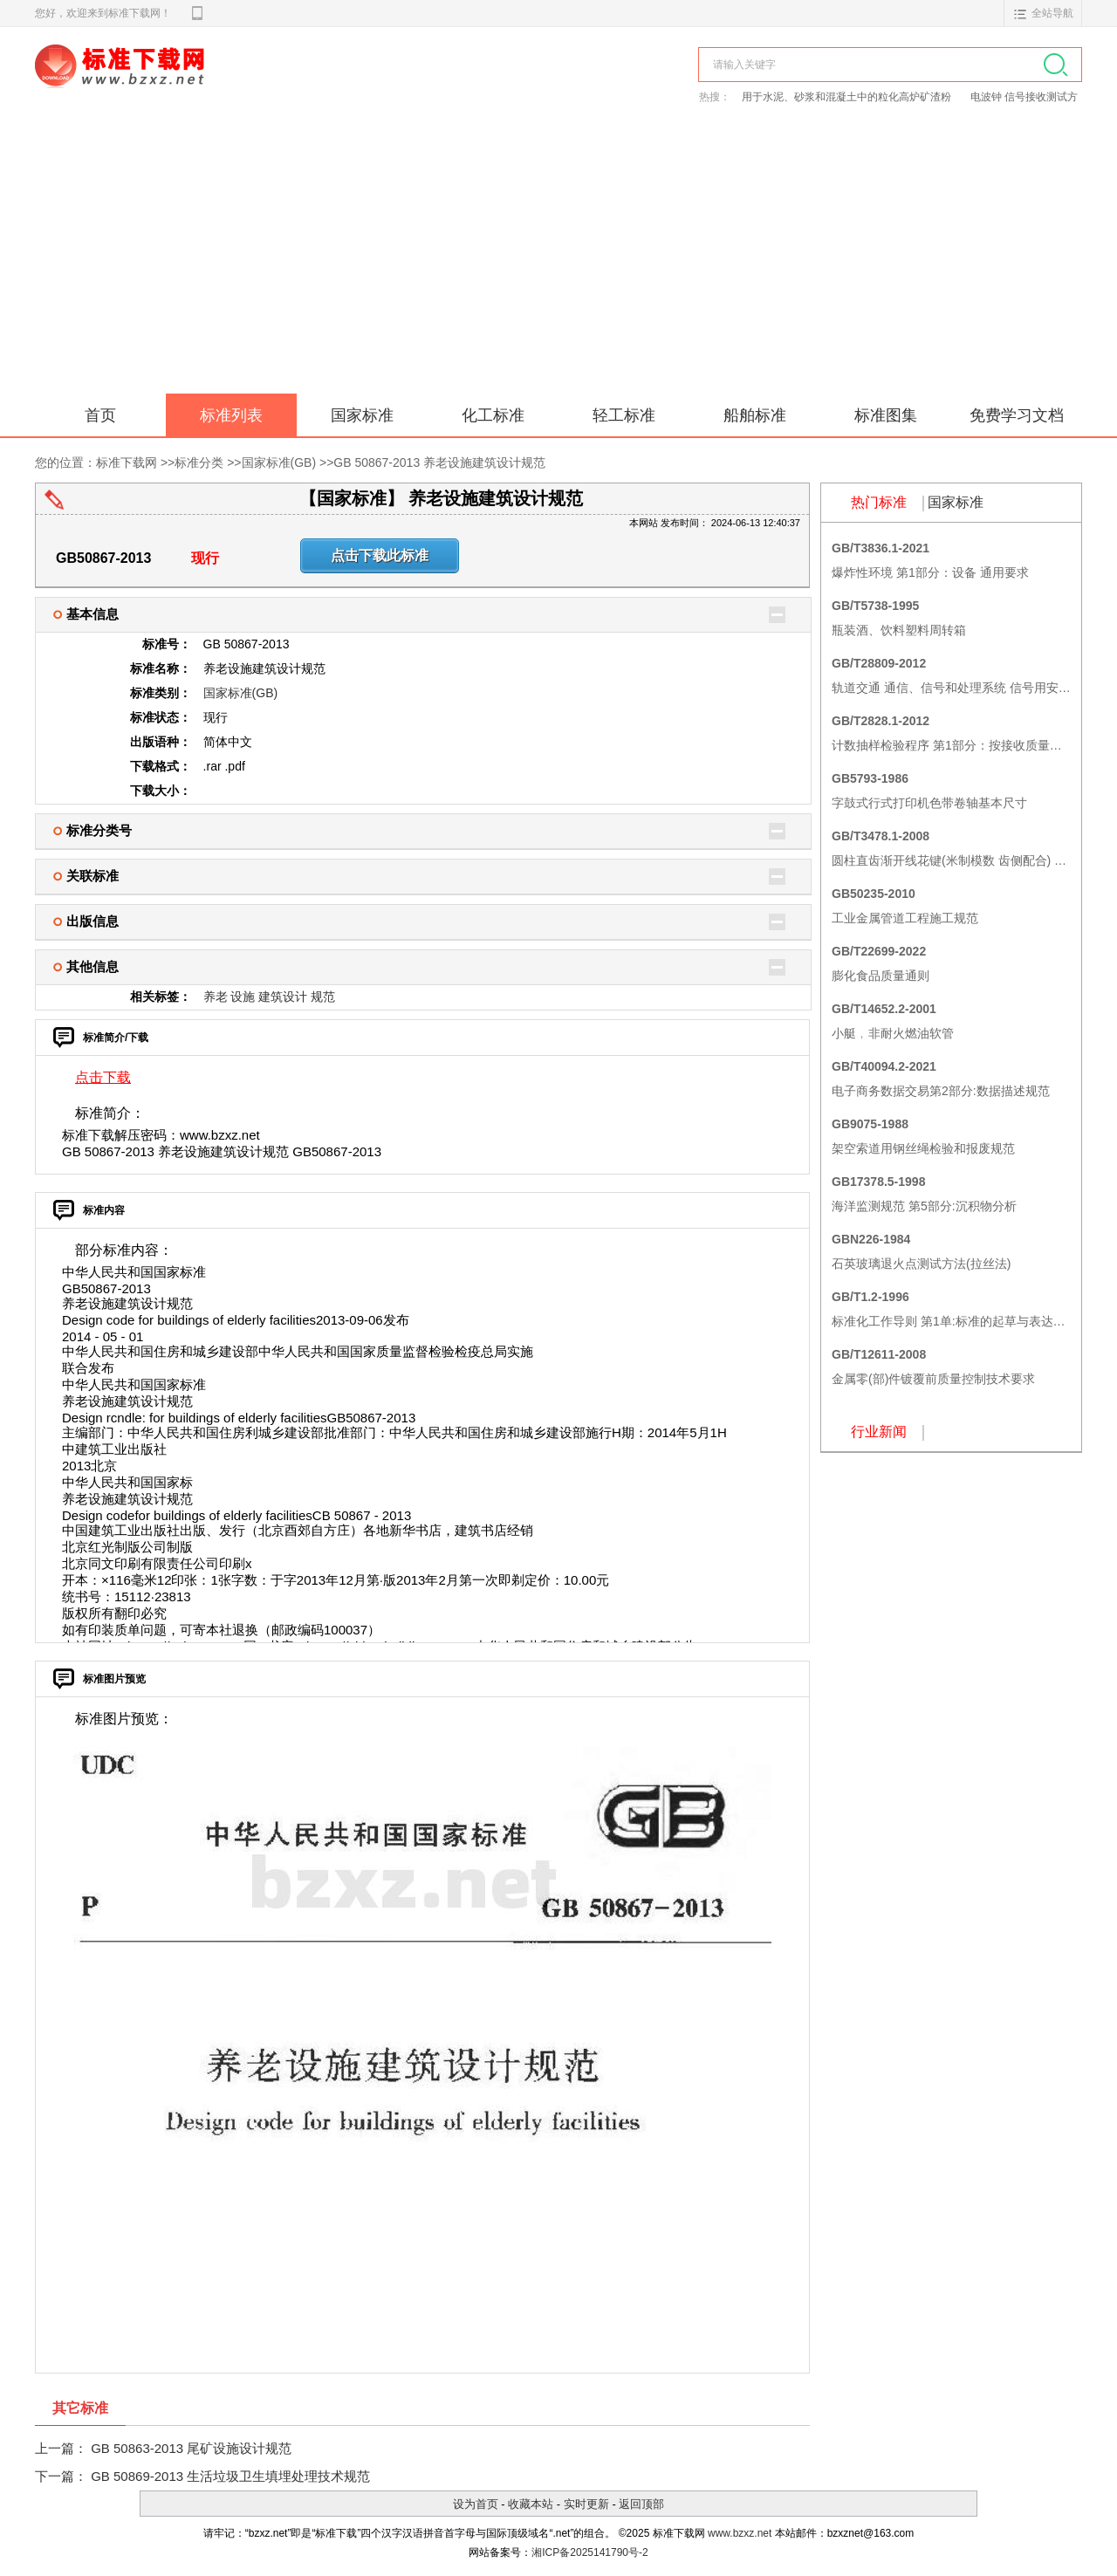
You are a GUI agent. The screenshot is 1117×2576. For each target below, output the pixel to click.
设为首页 (475, 2504)
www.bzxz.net (739, 2533)
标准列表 (231, 415)
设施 (242, 997)
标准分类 (199, 462)
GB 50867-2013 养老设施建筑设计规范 (439, 462)
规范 (323, 997)
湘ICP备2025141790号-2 (589, 2552)
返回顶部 (641, 2504)
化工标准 (493, 415)
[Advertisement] (558, 262)
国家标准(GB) (279, 462)
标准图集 (885, 415)
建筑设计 (282, 997)
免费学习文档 (1017, 415)
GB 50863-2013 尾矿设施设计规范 (191, 2448)
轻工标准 (624, 415)
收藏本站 (530, 2504)
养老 (215, 997)
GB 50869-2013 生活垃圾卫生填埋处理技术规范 (230, 2476)
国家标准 (362, 415)
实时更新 (586, 2504)
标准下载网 (235, 86)
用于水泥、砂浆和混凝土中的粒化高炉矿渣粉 (848, 97)
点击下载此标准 (379, 555)
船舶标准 (754, 415)
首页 (100, 415)
